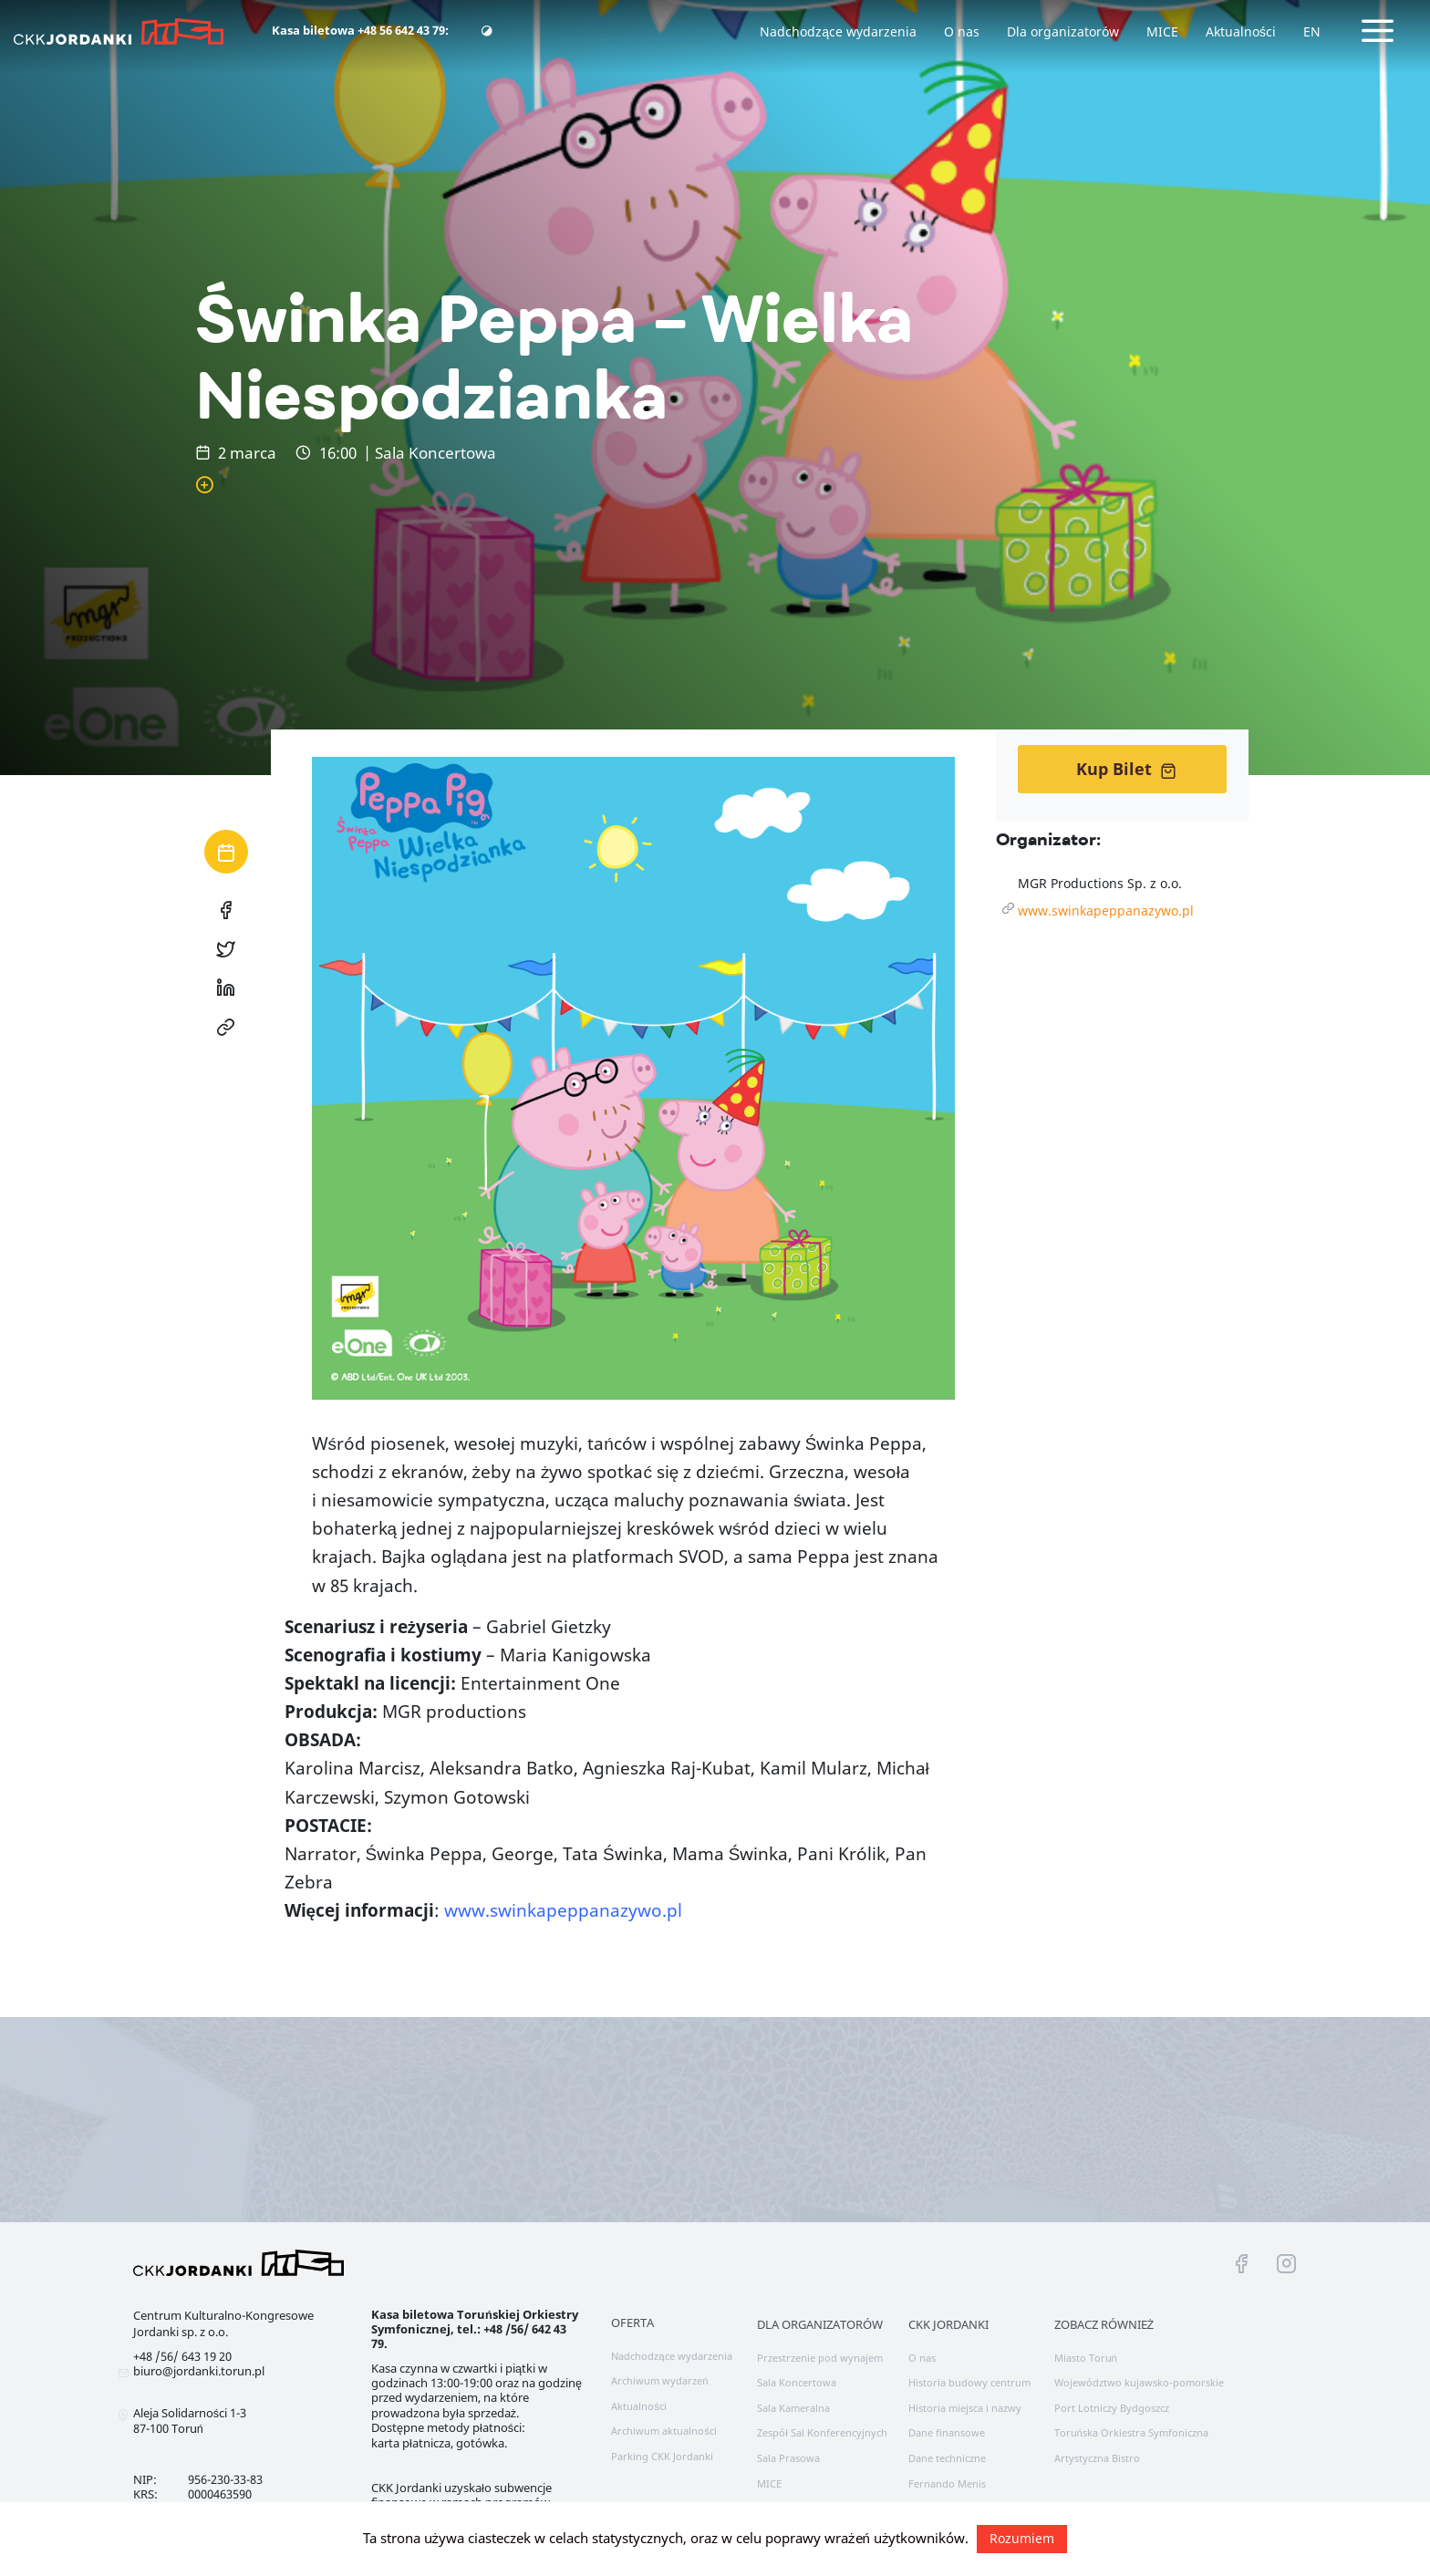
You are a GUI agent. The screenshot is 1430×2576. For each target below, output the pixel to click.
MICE (1162, 31)
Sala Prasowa (788, 2458)
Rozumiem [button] (1022, 2538)
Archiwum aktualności (664, 2430)
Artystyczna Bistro (1097, 2458)
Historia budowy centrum (969, 2382)
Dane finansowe (946, 2432)
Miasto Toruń (1085, 2357)
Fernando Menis (947, 2483)
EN (1312, 31)
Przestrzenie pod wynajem (820, 2357)
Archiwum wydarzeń (659, 2380)
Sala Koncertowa (796, 2382)
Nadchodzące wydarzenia (838, 31)
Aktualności (1241, 31)
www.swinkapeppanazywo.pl (1106, 910)
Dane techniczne (947, 2458)
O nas (961, 31)
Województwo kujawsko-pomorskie (1139, 2382)
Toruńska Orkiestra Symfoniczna (1131, 2432)
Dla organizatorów (1063, 31)
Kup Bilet (1126, 769)
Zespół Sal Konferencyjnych (822, 2432)
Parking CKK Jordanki (662, 2456)
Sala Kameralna (793, 2408)
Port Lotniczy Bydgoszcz (1111, 2408)
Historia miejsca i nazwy (964, 2408)
